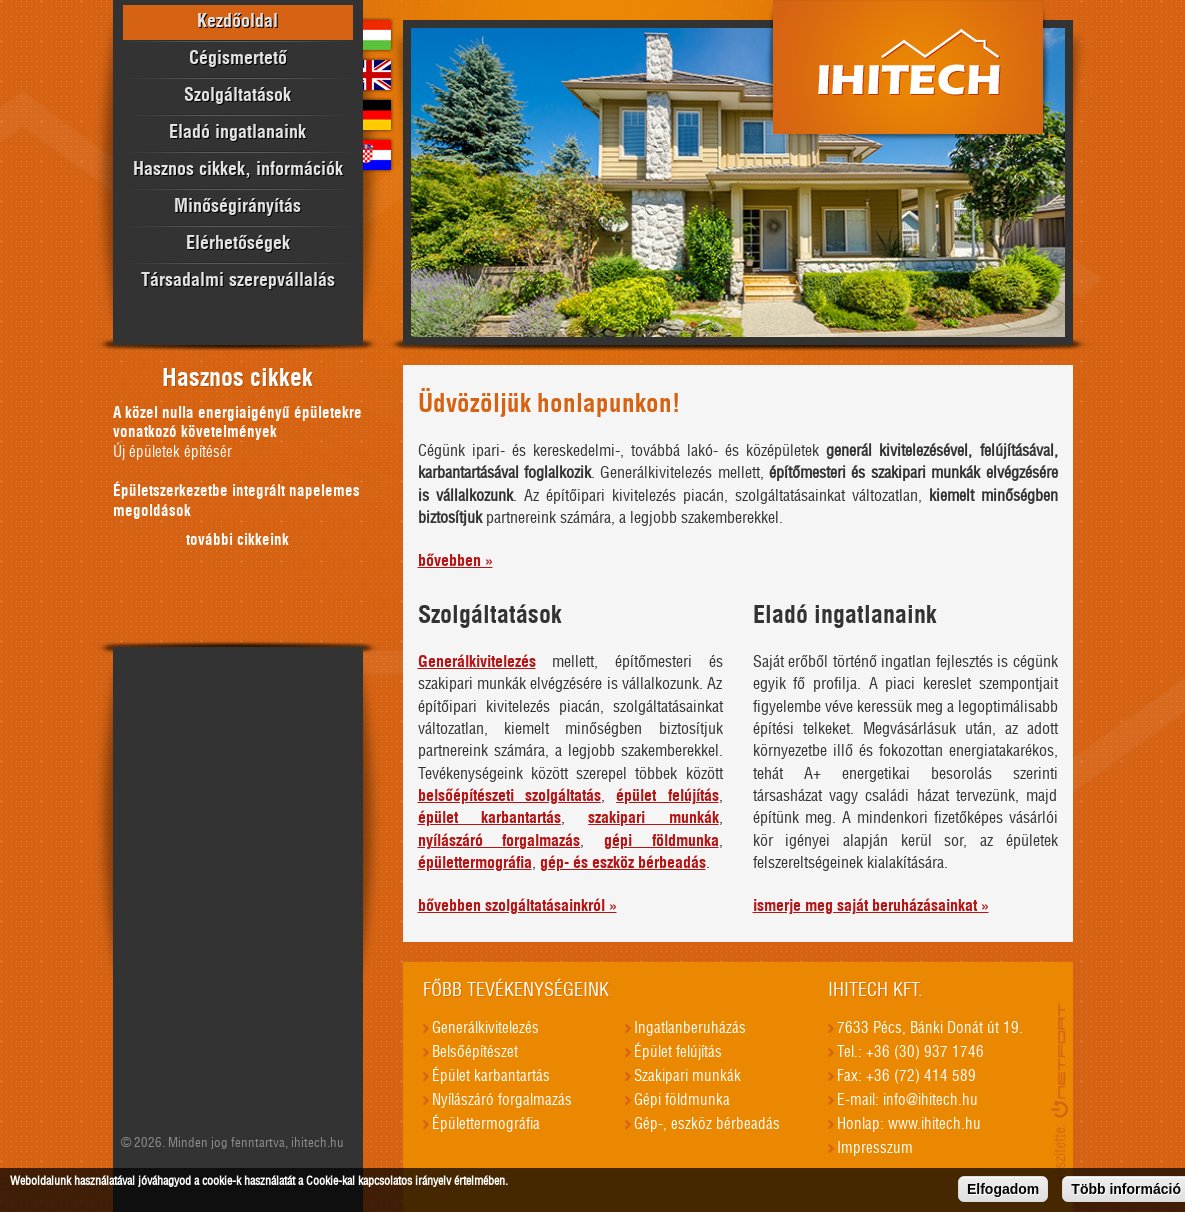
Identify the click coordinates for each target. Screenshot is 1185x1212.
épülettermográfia (475, 863)
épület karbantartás (489, 818)
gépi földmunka (661, 841)
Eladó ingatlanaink (237, 133)
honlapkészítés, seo (1062, 1092)
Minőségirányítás (237, 207)
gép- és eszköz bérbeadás (623, 863)
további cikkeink (237, 540)
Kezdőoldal (237, 22)
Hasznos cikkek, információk (238, 170)
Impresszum (875, 1148)
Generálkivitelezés (477, 662)
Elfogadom (1003, 1192)
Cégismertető (238, 59)
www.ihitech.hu (934, 1124)
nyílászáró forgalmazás (499, 841)
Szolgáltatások (237, 96)
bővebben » (455, 561)
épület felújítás (667, 796)
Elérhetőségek (238, 244)
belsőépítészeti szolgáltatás (509, 796)
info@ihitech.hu (930, 1100)
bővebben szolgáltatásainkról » (517, 906)
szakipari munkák (653, 818)
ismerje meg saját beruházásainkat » (871, 906)
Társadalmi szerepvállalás (238, 281)
